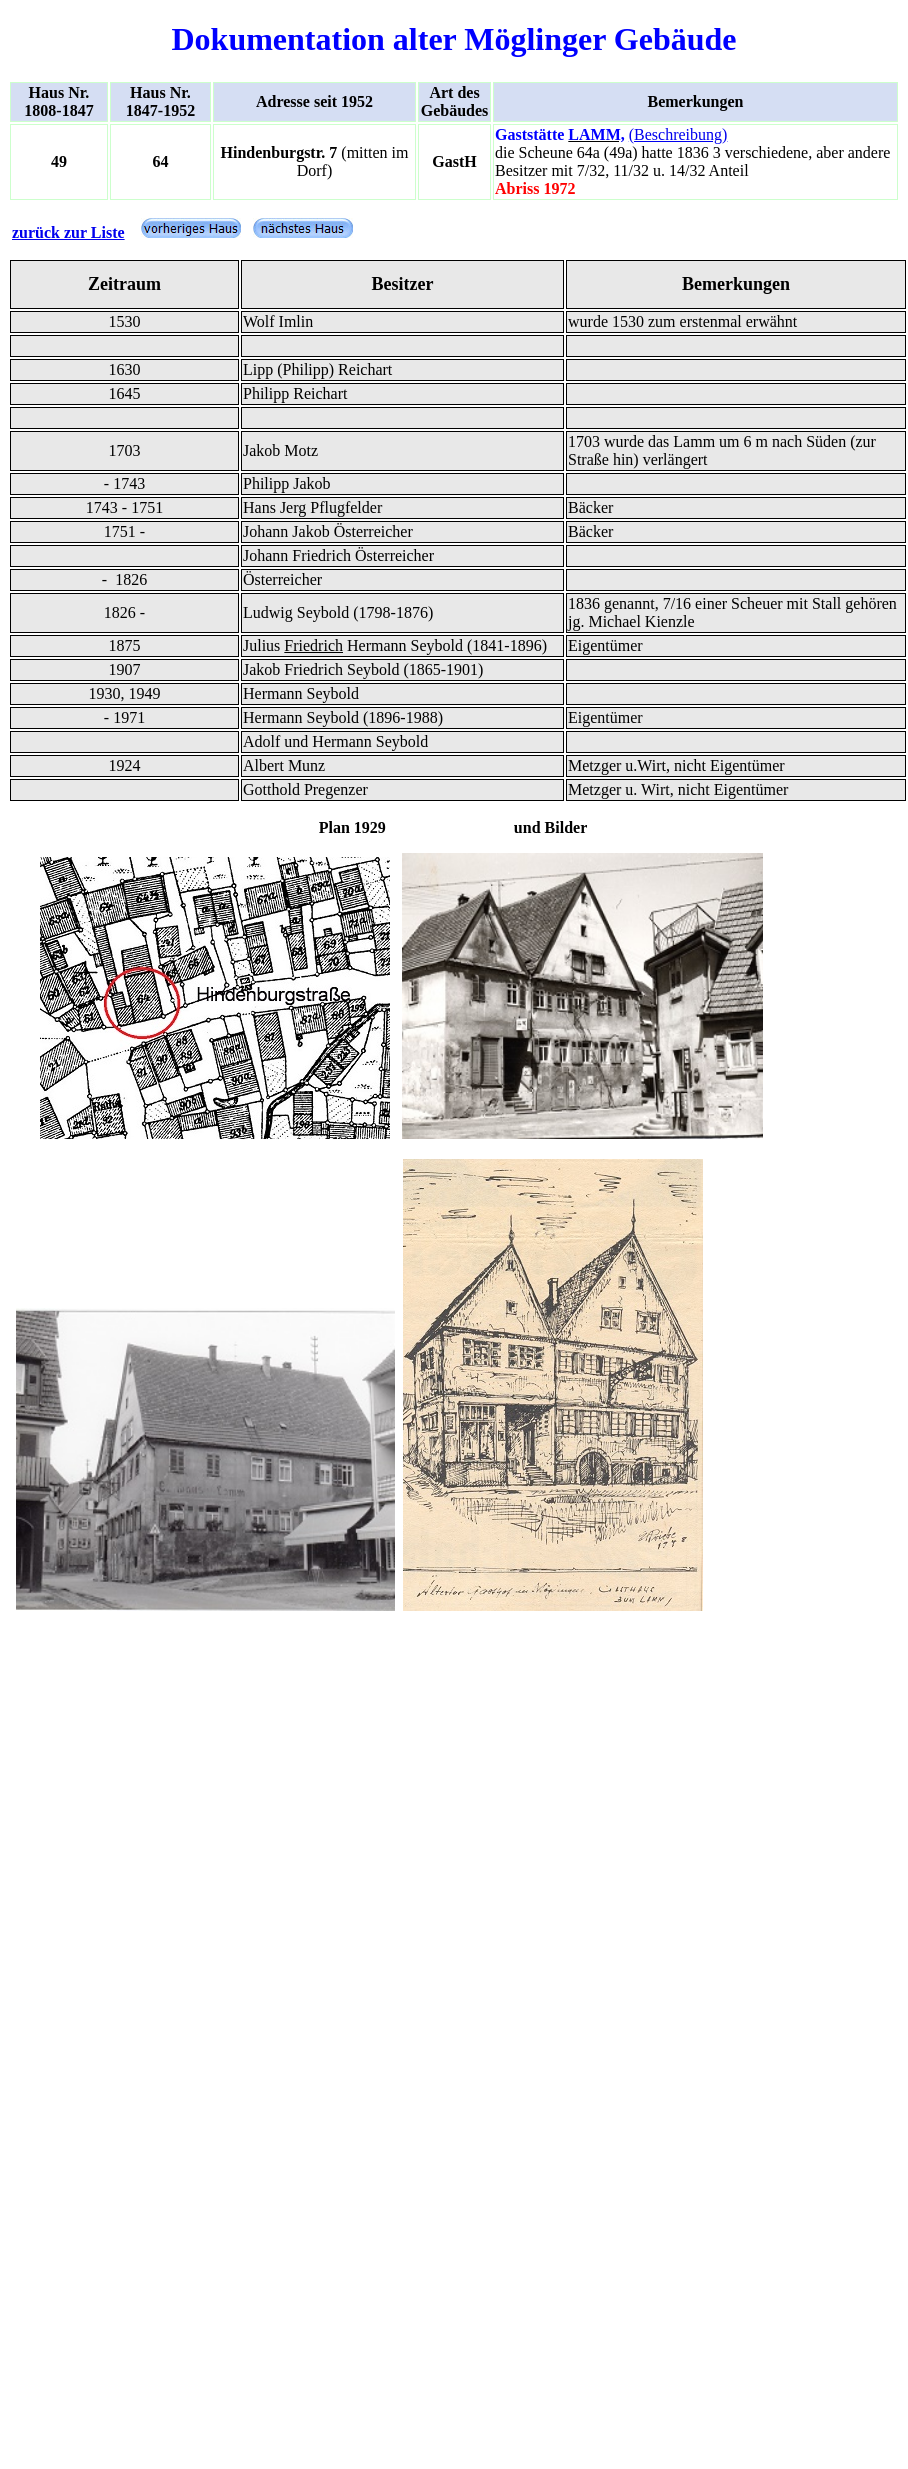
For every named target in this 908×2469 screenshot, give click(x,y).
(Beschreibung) (678, 134)
